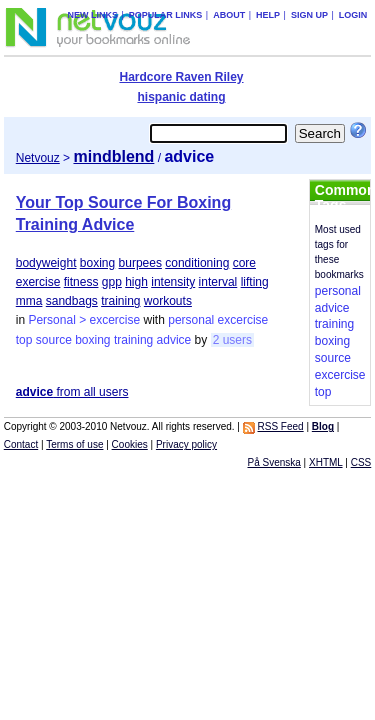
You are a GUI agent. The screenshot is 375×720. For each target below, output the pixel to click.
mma (29, 301)
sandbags (72, 301)
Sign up (309, 15)
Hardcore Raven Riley (181, 77)
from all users (72, 392)
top (24, 340)
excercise (243, 320)
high (136, 282)
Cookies (130, 444)
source (54, 340)
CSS (361, 462)
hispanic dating (181, 97)
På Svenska (273, 462)
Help (268, 15)
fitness (81, 282)
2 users (232, 340)
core (244, 263)
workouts (168, 301)
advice (174, 340)
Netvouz (38, 158)
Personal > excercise (84, 320)
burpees (140, 263)
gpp (112, 282)
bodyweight (46, 263)
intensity (173, 282)
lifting (255, 282)
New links (92, 15)
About (229, 15)
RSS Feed (281, 426)
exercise (38, 282)
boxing (97, 263)
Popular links (166, 15)
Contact (21, 444)
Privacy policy (186, 444)
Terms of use (74, 444)
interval (218, 282)
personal (191, 320)
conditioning (197, 263)
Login (353, 15)
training (120, 301)
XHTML (326, 462)
